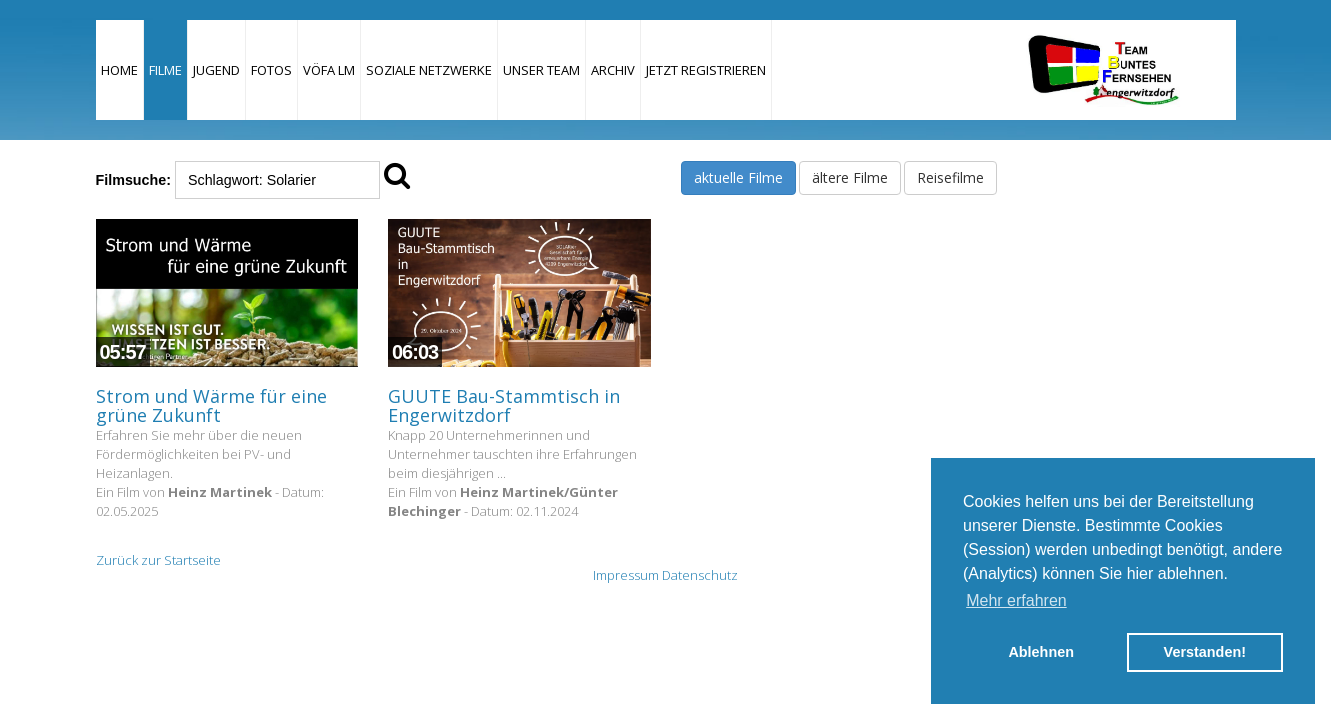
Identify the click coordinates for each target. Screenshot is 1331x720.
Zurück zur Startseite (158, 560)
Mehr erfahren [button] (1016, 600)
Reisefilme (950, 177)
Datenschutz (700, 575)
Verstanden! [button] (1205, 652)
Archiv (613, 70)
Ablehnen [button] (1041, 652)
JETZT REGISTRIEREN (706, 70)
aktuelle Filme (738, 177)
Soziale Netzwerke (429, 70)
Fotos (271, 70)
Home (119, 70)
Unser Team (541, 70)
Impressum (626, 575)
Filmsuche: (133, 180)
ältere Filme (850, 177)
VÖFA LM (329, 70)
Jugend (216, 70)
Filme (165, 70)
